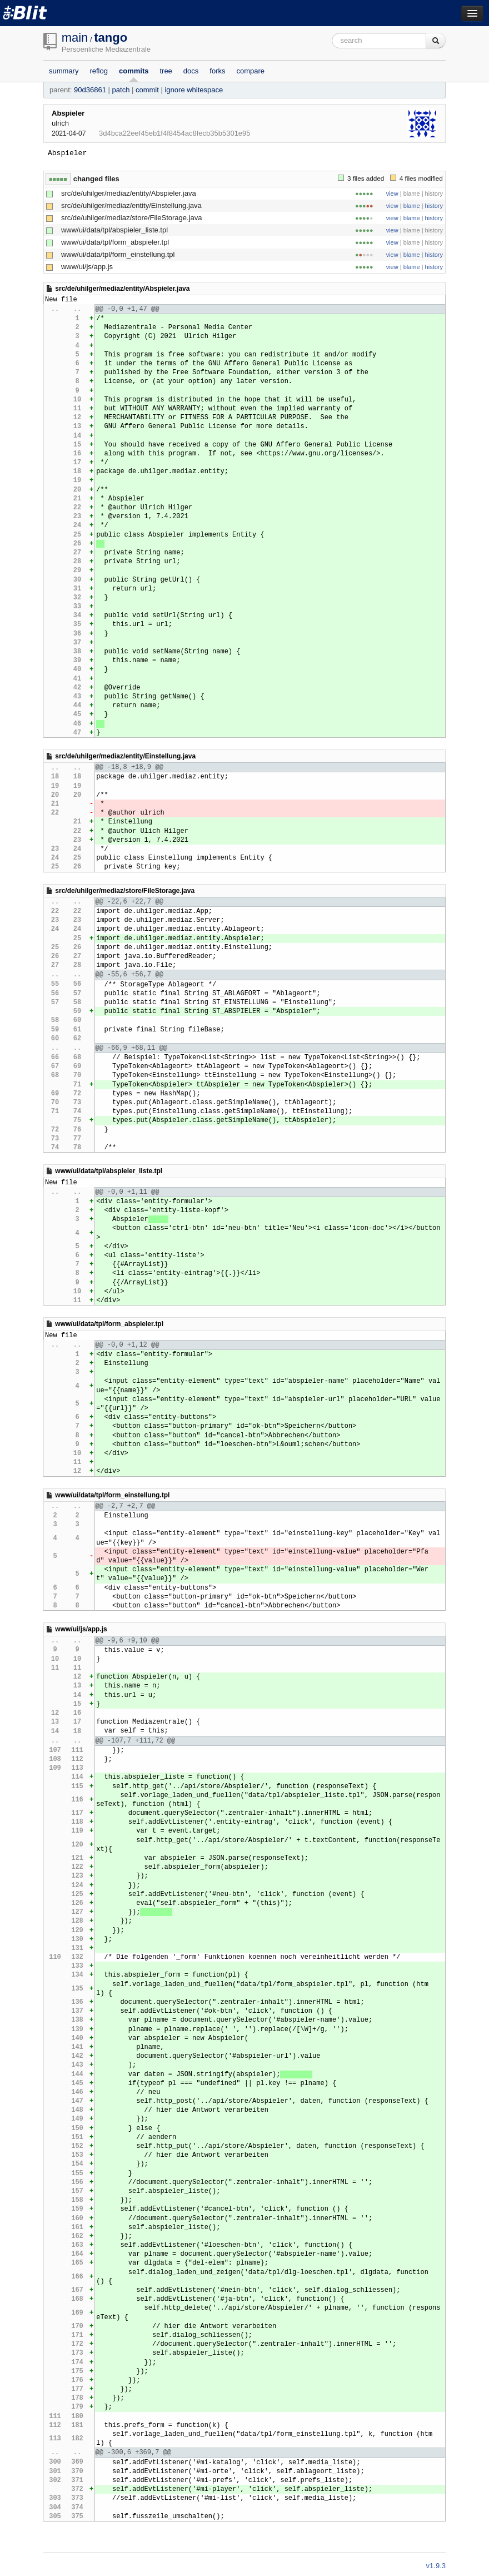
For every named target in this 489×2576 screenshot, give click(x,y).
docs (190, 71)
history (434, 205)
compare (251, 71)
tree (165, 71)
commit (147, 90)
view (392, 193)
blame (411, 205)
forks (217, 71)
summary (63, 71)
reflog (98, 71)
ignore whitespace (193, 90)
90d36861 (90, 90)
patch (121, 90)
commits (133, 71)
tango (110, 37)
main (75, 37)
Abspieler (68, 113)
